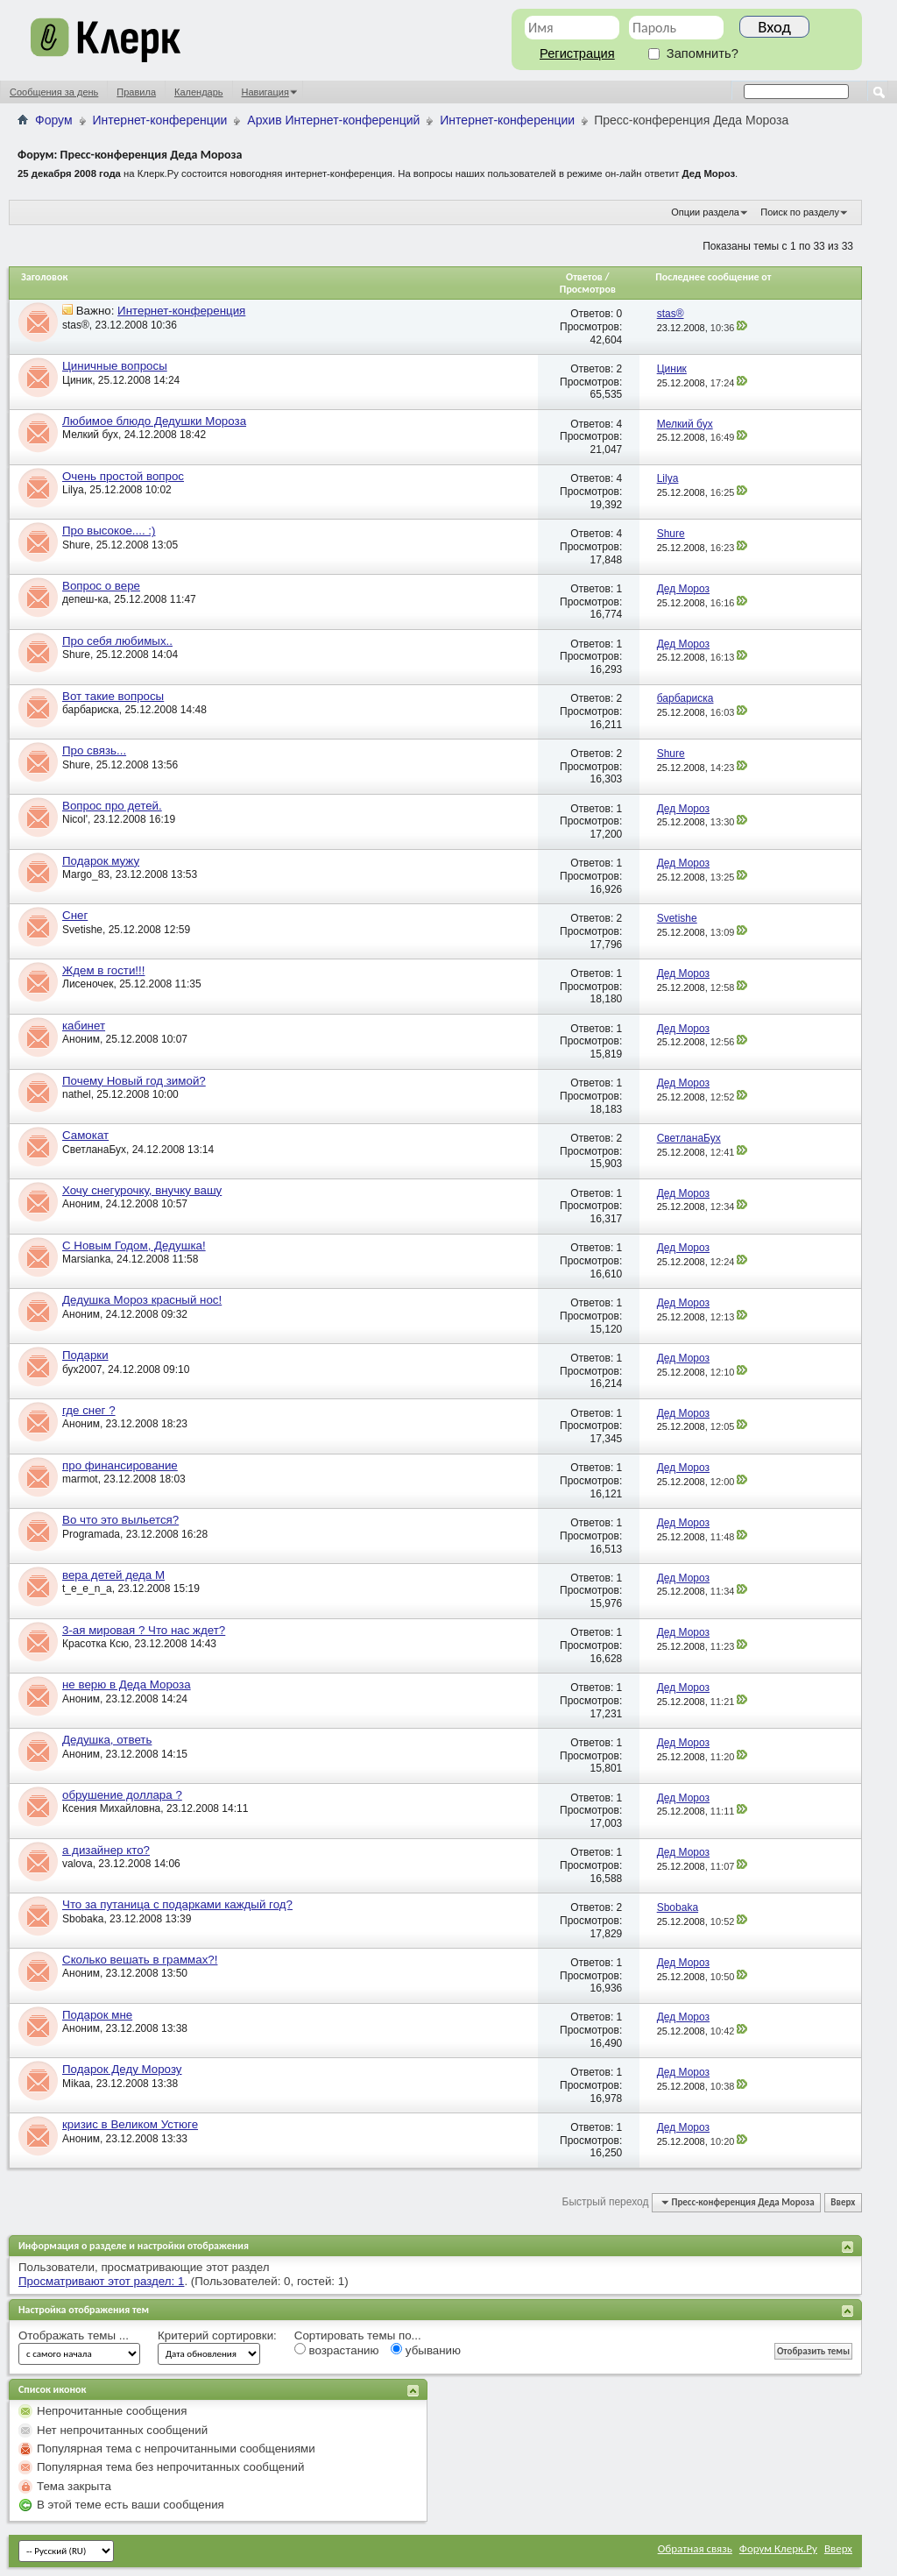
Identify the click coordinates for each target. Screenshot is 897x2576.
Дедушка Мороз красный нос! (142, 1299)
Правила (136, 92)
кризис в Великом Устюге (130, 2124)
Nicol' (75, 819)
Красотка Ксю (95, 1644)
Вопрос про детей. (112, 805)
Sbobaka (82, 1919)
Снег (75, 915)
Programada (91, 1534)
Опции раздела (705, 212)
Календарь (198, 92)
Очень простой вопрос (123, 476)
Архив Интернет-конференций (333, 120)
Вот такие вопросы (113, 696)
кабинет (83, 1025)
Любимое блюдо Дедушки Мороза (154, 421)
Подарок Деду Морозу (122, 2069)
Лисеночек (87, 984)
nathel (76, 1094)
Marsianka (86, 1259)
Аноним (81, 1039)
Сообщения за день (54, 92)
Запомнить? (693, 53)
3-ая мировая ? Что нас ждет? (143, 1630)
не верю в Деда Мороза (126, 1684)
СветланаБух (94, 1149)
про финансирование (120, 1465)
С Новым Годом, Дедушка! (134, 1245)
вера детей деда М (113, 1575)
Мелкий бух (90, 434)
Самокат (85, 1135)
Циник (77, 380)
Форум (54, 120)
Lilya (73, 490)
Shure (76, 545)
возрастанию (336, 2350)
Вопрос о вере (101, 585)
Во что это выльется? (120, 1519)
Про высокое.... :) (108, 530)
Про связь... (94, 750)
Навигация (265, 92)
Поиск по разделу (799, 212)
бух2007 (82, 1369)
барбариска (90, 710)
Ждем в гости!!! (103, 970)
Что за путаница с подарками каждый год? (177, 1904)
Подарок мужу (100, 860)
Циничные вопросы (114, 365)
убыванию (426, 2350)
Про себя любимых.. (117, 641)
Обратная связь (695, 2548)
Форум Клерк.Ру (778, 2548)
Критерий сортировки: (217, 2335)
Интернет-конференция (181, 310)
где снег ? (89, 1410)
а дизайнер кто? (106, 1850)
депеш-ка (85, 599)
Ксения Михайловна (111, 1808)
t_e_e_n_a (87, 1588)
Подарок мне (97, 2014)
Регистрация (577, 53)
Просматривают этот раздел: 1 (101, 2281)
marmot (80, 1479)
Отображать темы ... (73, 2335)
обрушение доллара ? (122, 1794)
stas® (75, 325)
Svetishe (82, 930)
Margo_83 (85, 874)
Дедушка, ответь (107, 1739)
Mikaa (76, 2083)
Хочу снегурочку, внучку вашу (142, 1190)
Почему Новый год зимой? (134, 1080)
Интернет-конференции (160, 120)
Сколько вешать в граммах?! (139, 1959)
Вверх (842, 2202)
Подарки (85, 1355)
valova (77, 1864)
